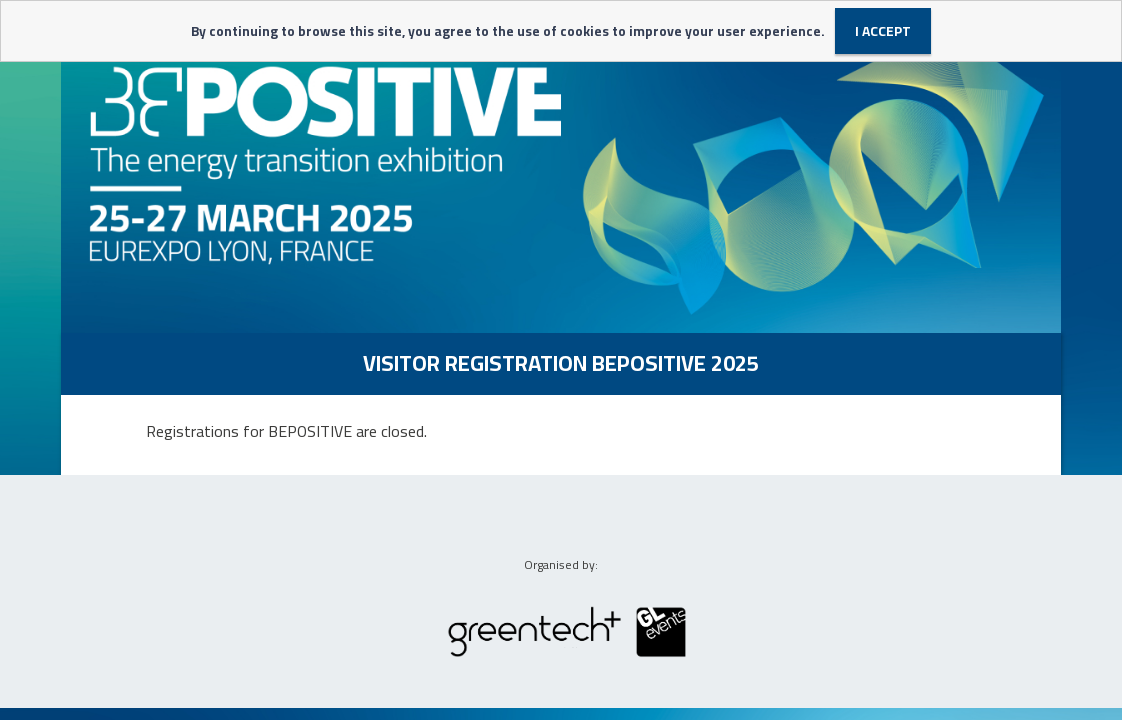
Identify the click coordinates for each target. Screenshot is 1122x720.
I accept (883, 31)
